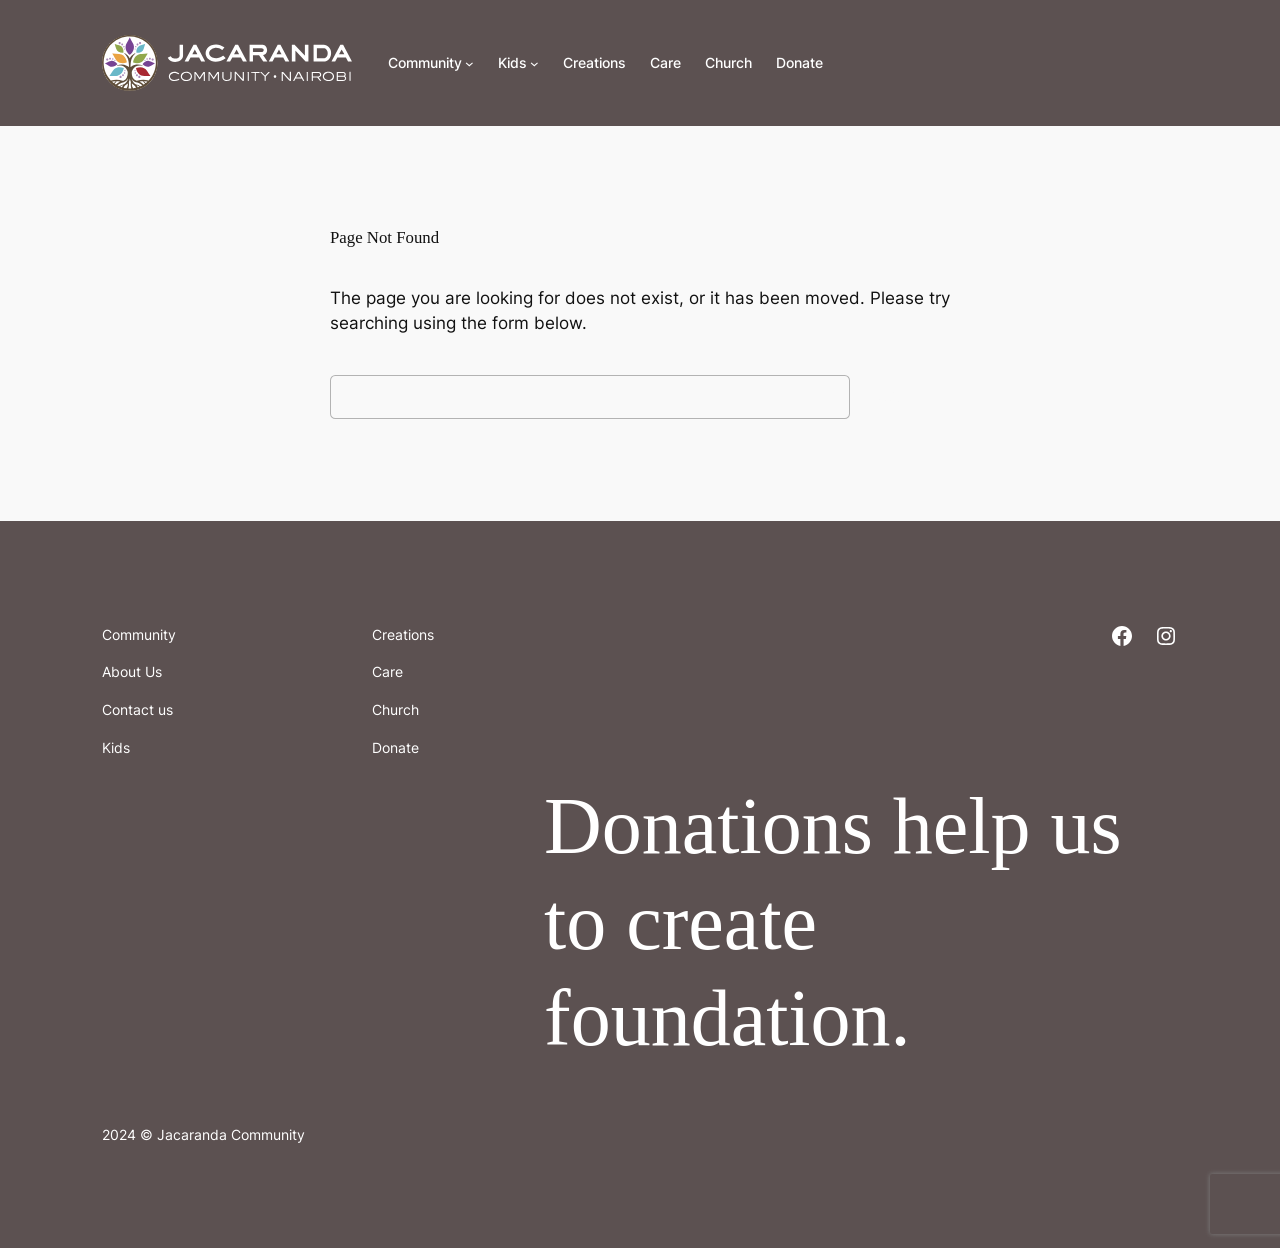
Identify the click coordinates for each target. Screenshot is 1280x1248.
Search (905, 396)
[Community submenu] (469, 63)
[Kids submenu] (534, 63)
